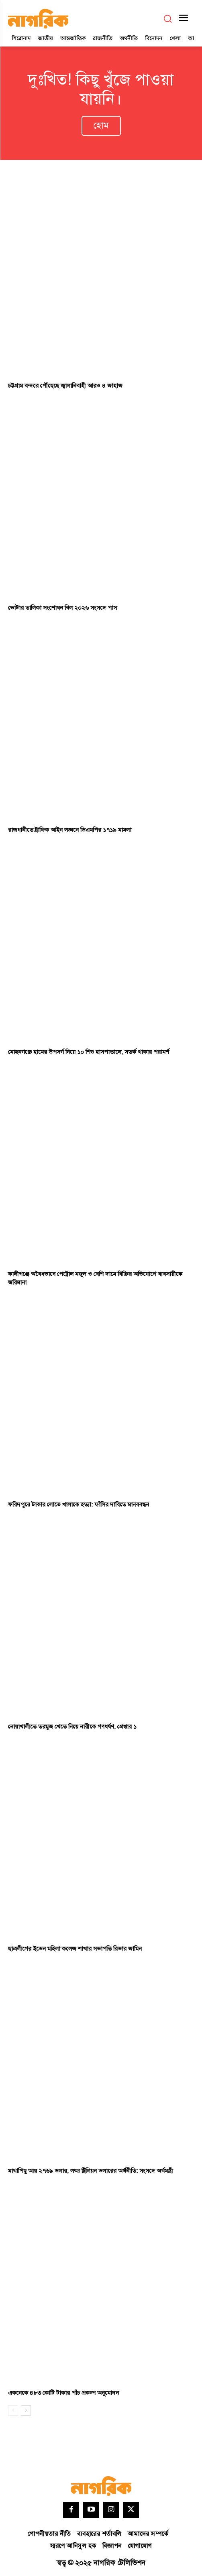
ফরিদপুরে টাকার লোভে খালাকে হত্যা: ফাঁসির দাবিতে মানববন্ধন (78, 1504)
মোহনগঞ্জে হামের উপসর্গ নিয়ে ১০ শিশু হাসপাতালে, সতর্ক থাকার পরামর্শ (88, 1052)
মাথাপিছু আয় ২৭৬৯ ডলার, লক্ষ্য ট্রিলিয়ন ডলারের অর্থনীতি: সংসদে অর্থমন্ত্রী (90, 2171)
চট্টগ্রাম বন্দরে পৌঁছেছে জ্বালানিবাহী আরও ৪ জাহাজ (65, 386)
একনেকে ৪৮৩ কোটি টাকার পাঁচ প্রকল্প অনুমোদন (63, 2393)
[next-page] (26, 2410)
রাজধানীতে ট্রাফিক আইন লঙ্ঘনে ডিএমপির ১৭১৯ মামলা (69, 830)
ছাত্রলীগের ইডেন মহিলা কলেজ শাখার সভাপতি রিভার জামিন (75, 1949)
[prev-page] (13, 2410)
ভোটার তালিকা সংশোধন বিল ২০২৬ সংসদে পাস (62, 608)
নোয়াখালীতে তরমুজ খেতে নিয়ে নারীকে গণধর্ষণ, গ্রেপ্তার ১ (72, 1727)
